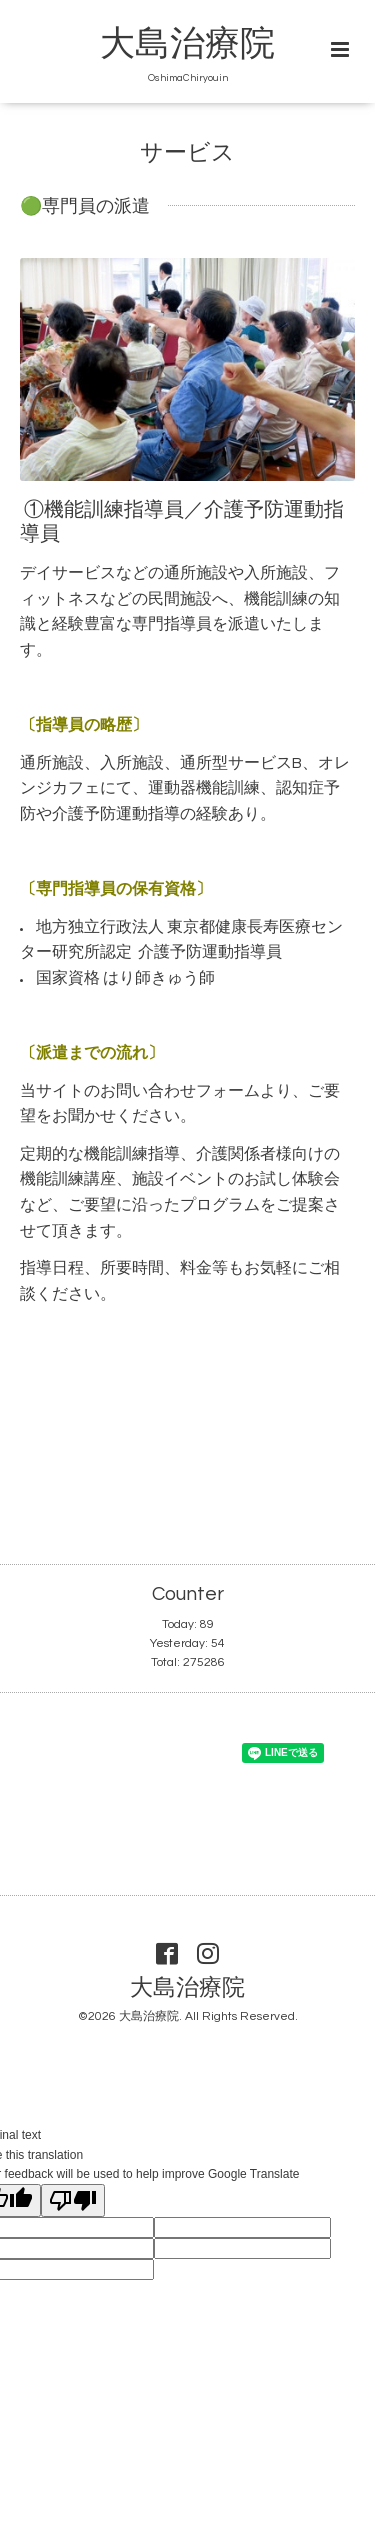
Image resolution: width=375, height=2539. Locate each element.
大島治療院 (187, 44)
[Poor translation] (73, 2200)
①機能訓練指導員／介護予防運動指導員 (182, 521)
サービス (187, 153)
